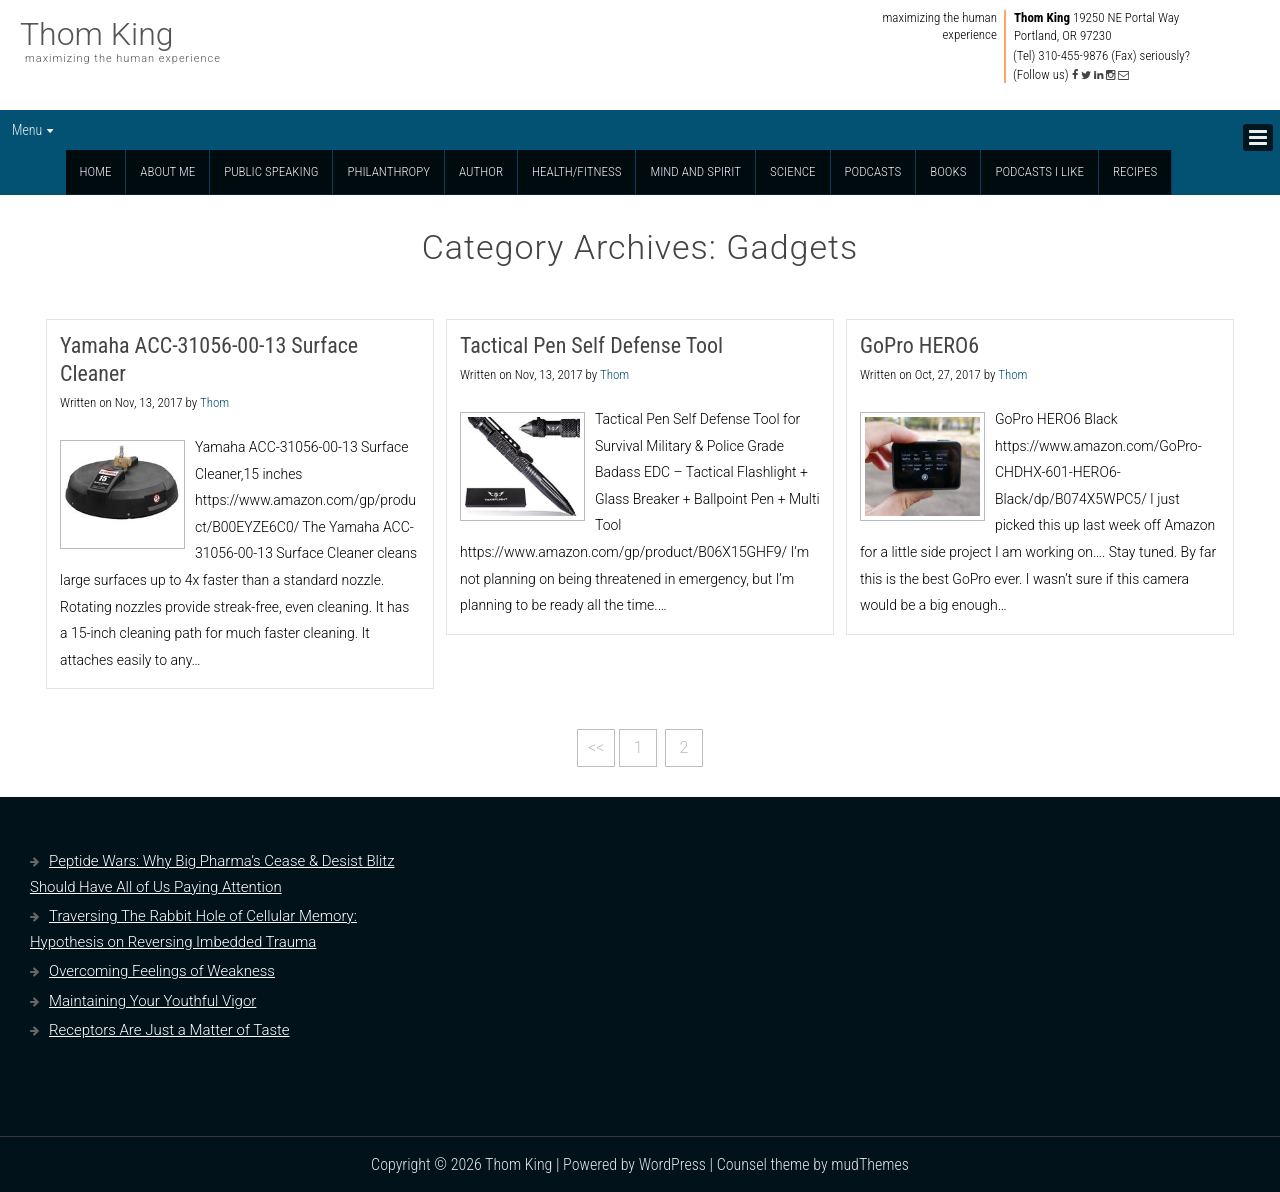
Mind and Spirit (695, 171)
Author (481, 171)
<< (596, 747)
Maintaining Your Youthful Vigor (152, 1001)
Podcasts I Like (1039, 171)
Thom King (97, 34)
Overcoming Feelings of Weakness (162, 971)
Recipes (1135, 171)
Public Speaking (271, 171)
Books (948, 171)
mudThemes (870, 1164)
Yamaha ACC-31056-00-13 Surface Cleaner (209, 359)
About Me (167, 171)
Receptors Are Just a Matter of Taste (169, 1030)
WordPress (672, 1164)
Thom (214, 402)
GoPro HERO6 (919, 345)
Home (96, 171)
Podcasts (873, 171)
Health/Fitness (576, 171)
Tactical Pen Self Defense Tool (591, 345)
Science (793, 171)
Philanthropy (388, 171)
